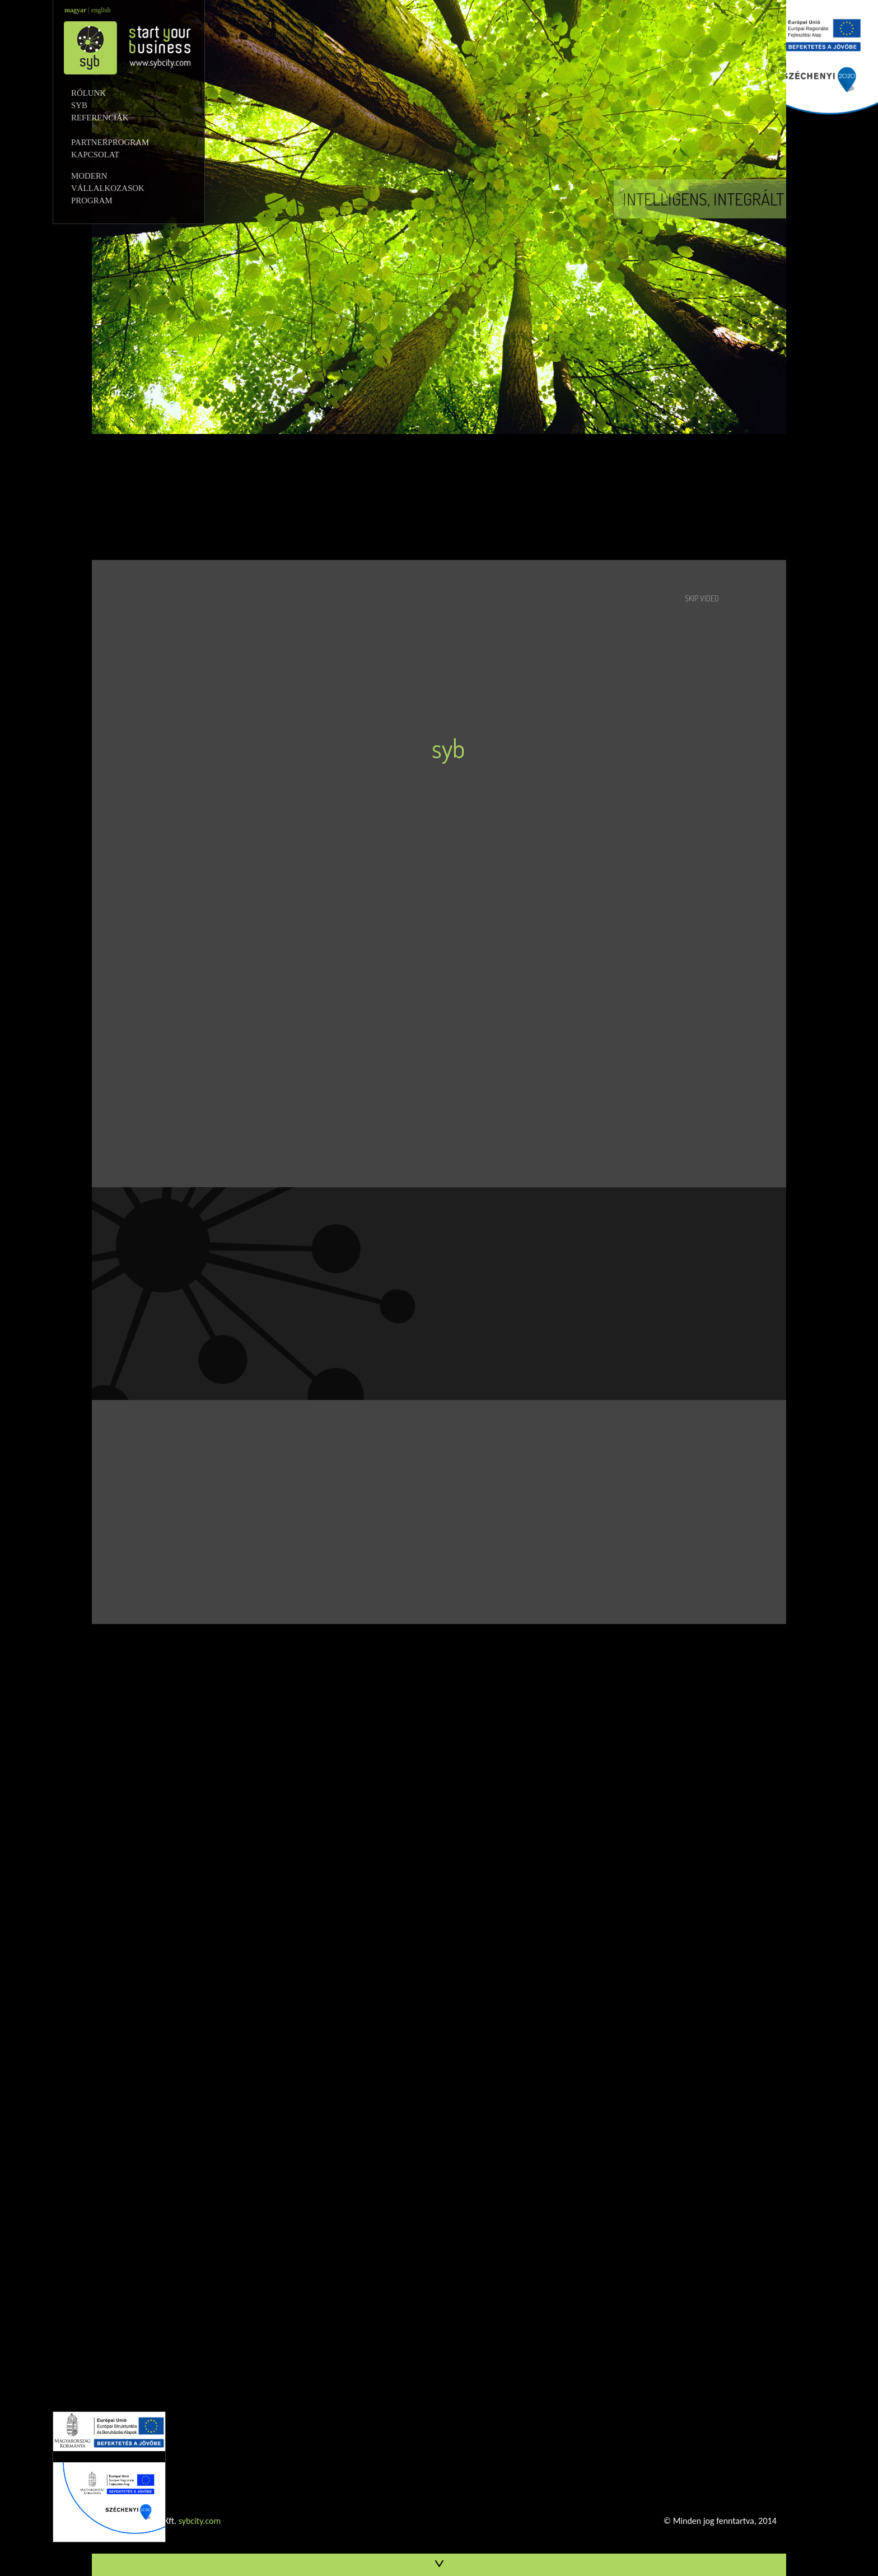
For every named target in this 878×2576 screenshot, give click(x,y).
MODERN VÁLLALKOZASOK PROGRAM (110, 188)
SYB (107, 105)
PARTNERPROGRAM (119, 142)
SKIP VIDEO (702, 598)
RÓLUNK (110, 92)
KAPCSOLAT (114, 154)
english (101, 10)
